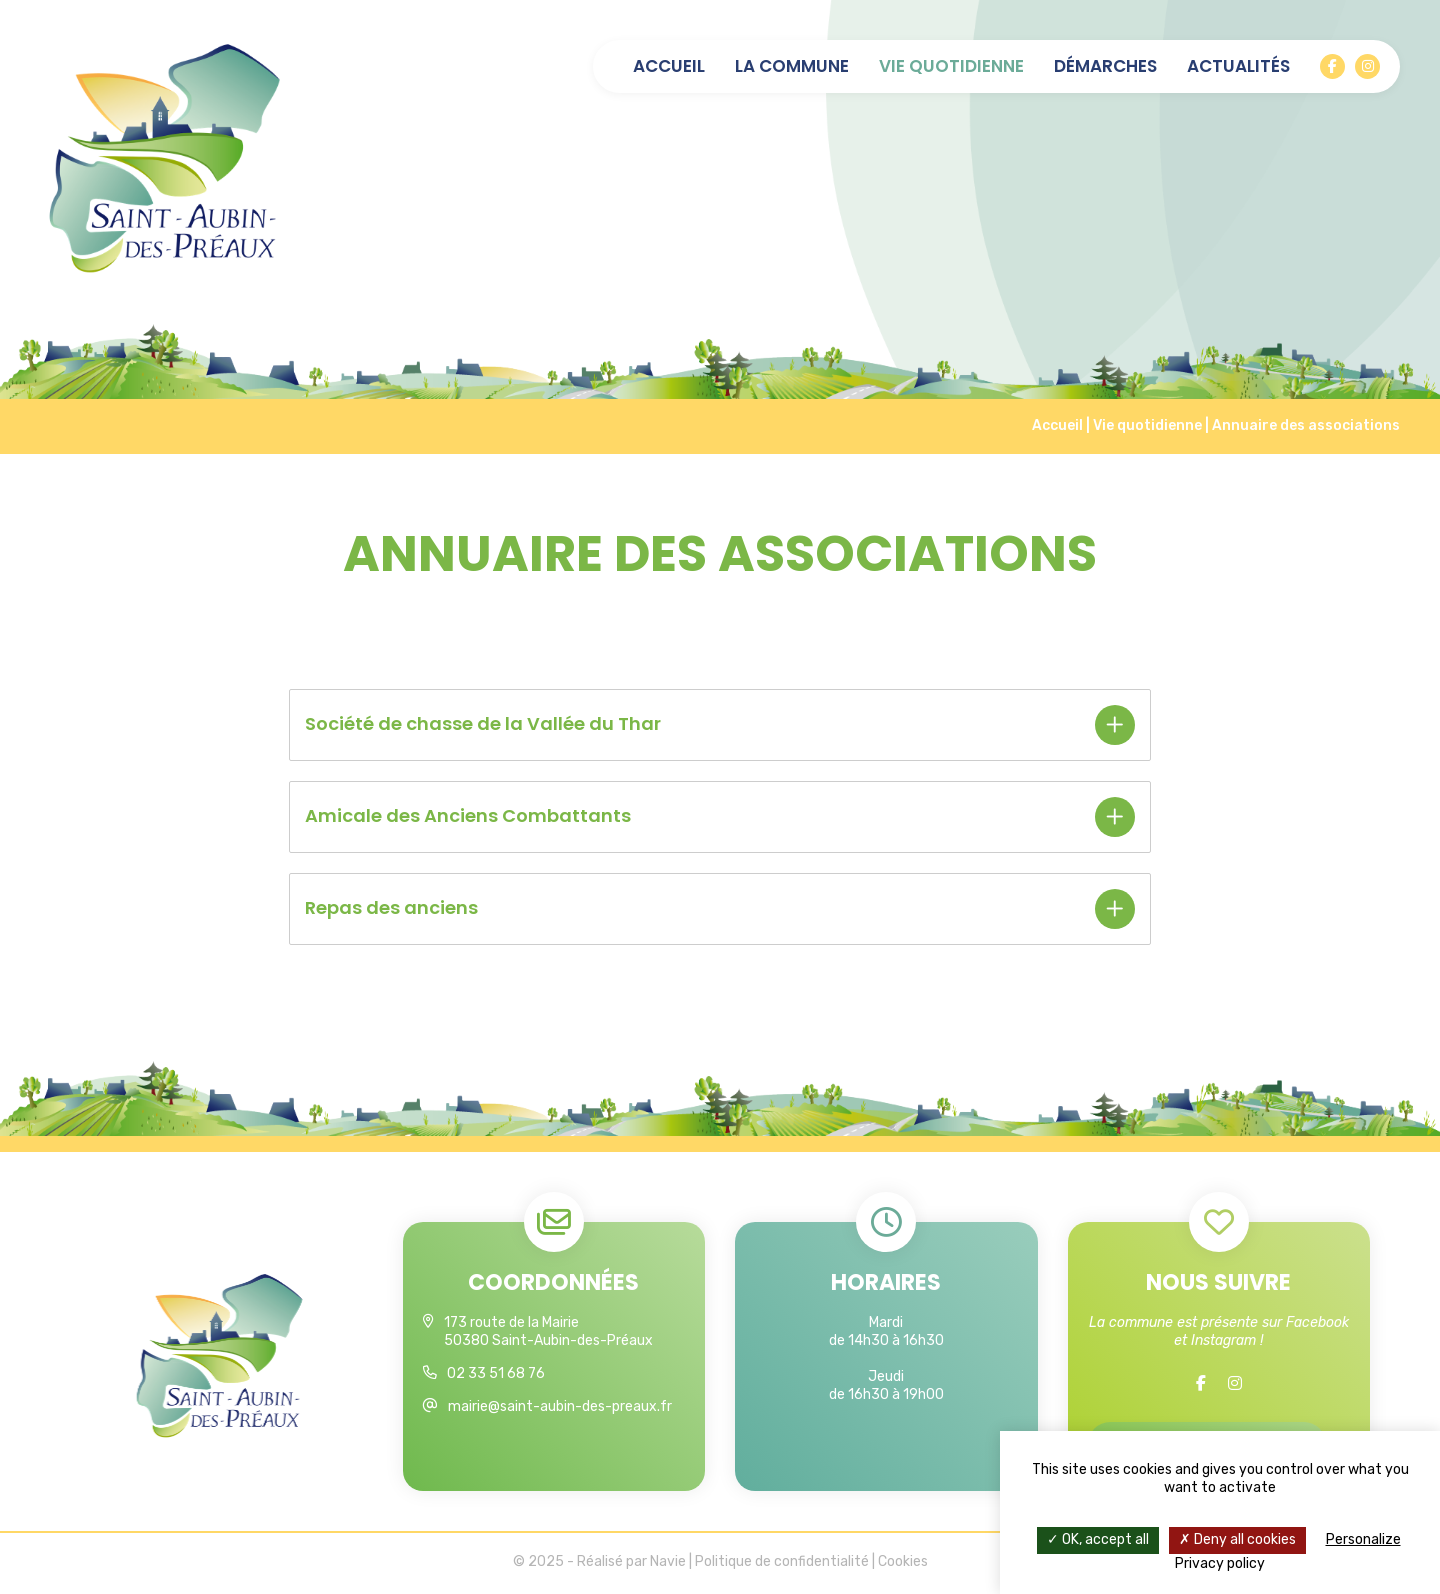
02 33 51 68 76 (496, 1373)
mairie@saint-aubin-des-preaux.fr (560, 1406)
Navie (668, 1564)
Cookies (903, 1564)
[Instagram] (1367, 66)
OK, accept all (1098, 1539)
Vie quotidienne (951, 66)
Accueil (669, 66)
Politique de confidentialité (782, 1564)
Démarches (1105, 66)
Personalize (1363, 1539)
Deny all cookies (1237, 1539)
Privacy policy (1220, 1563)
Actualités (1238, 66)
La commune (792, 66)
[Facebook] (1332, 66)
